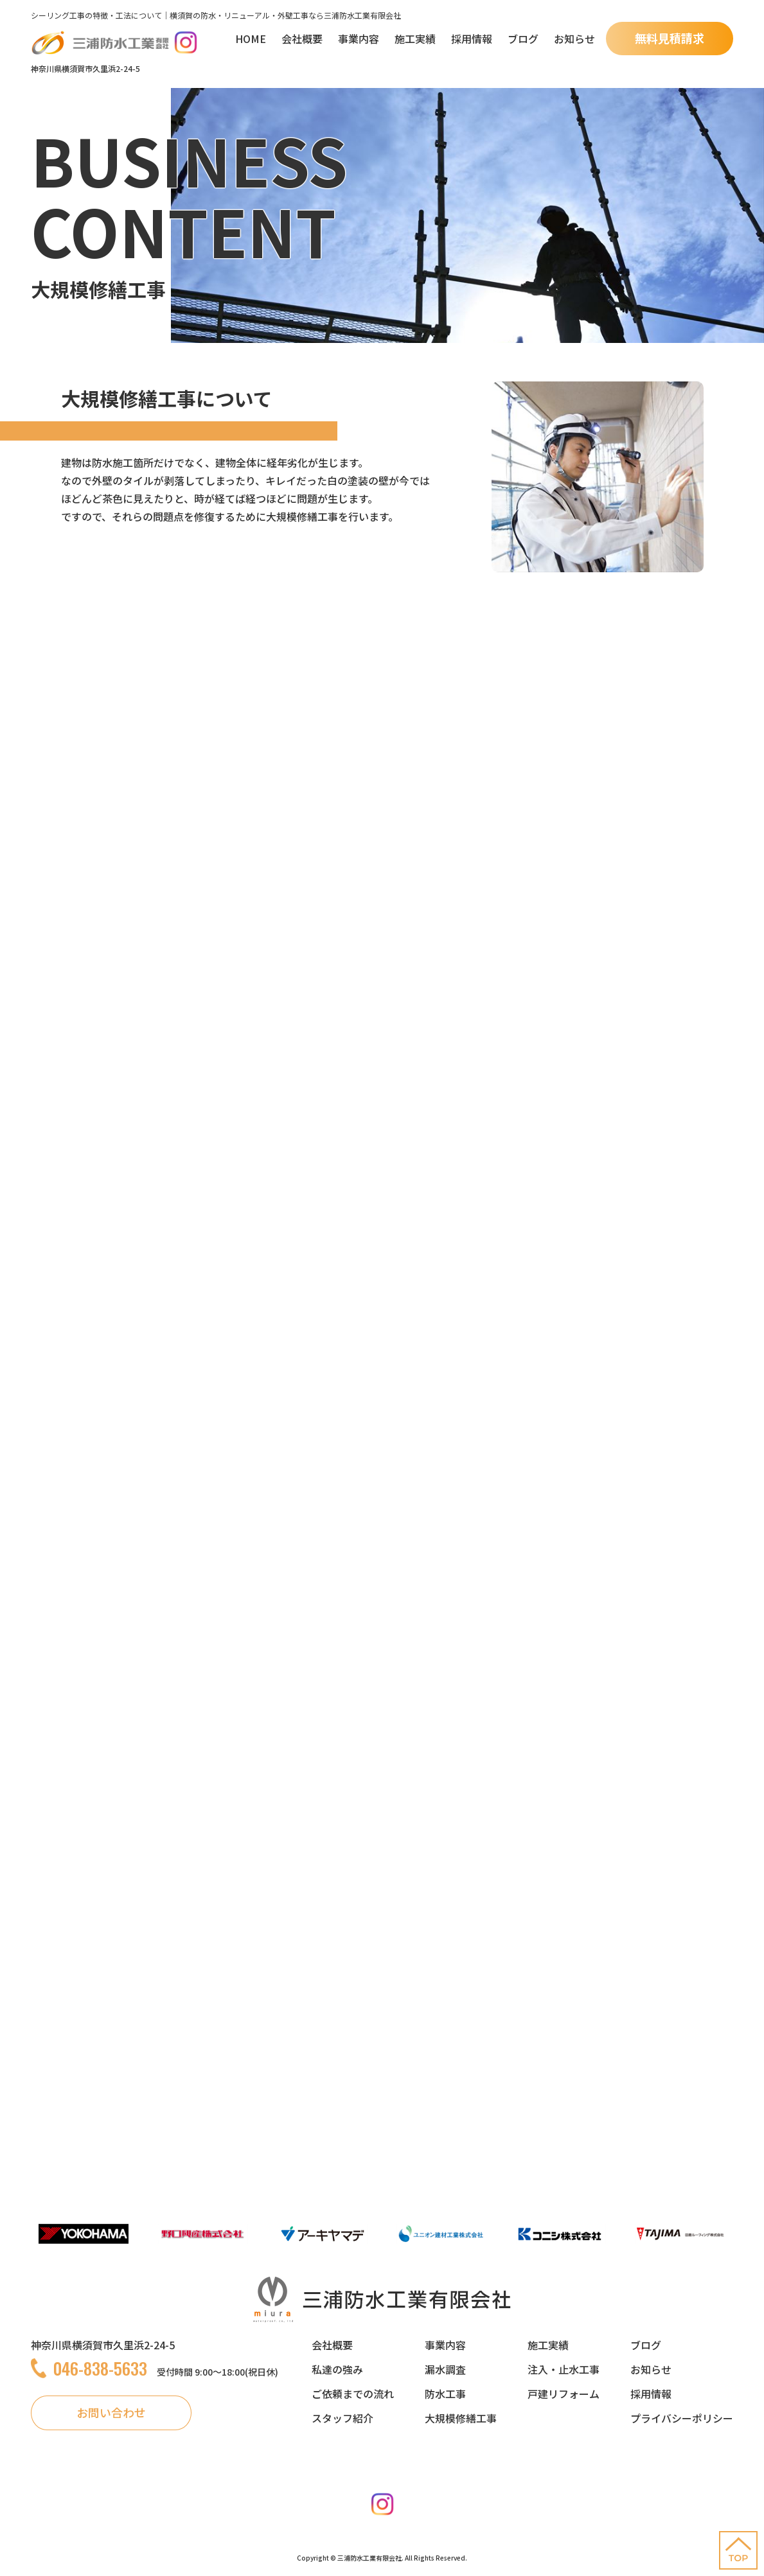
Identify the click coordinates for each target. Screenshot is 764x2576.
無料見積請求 (669, 38)
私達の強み (337, 2369)
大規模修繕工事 (461, 2418)
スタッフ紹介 (342, 2418)
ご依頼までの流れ (353, 2393)
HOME (250, 38)
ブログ (523, 38)
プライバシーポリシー (681, 2418)
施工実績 (415, 38)
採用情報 (471, 38)
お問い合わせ (111, 2412)
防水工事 (445, 2393)
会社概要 (302, 38)
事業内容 (358, 38)
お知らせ (574, 38)
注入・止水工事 (564, 2369)
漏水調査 (445, 2369)
